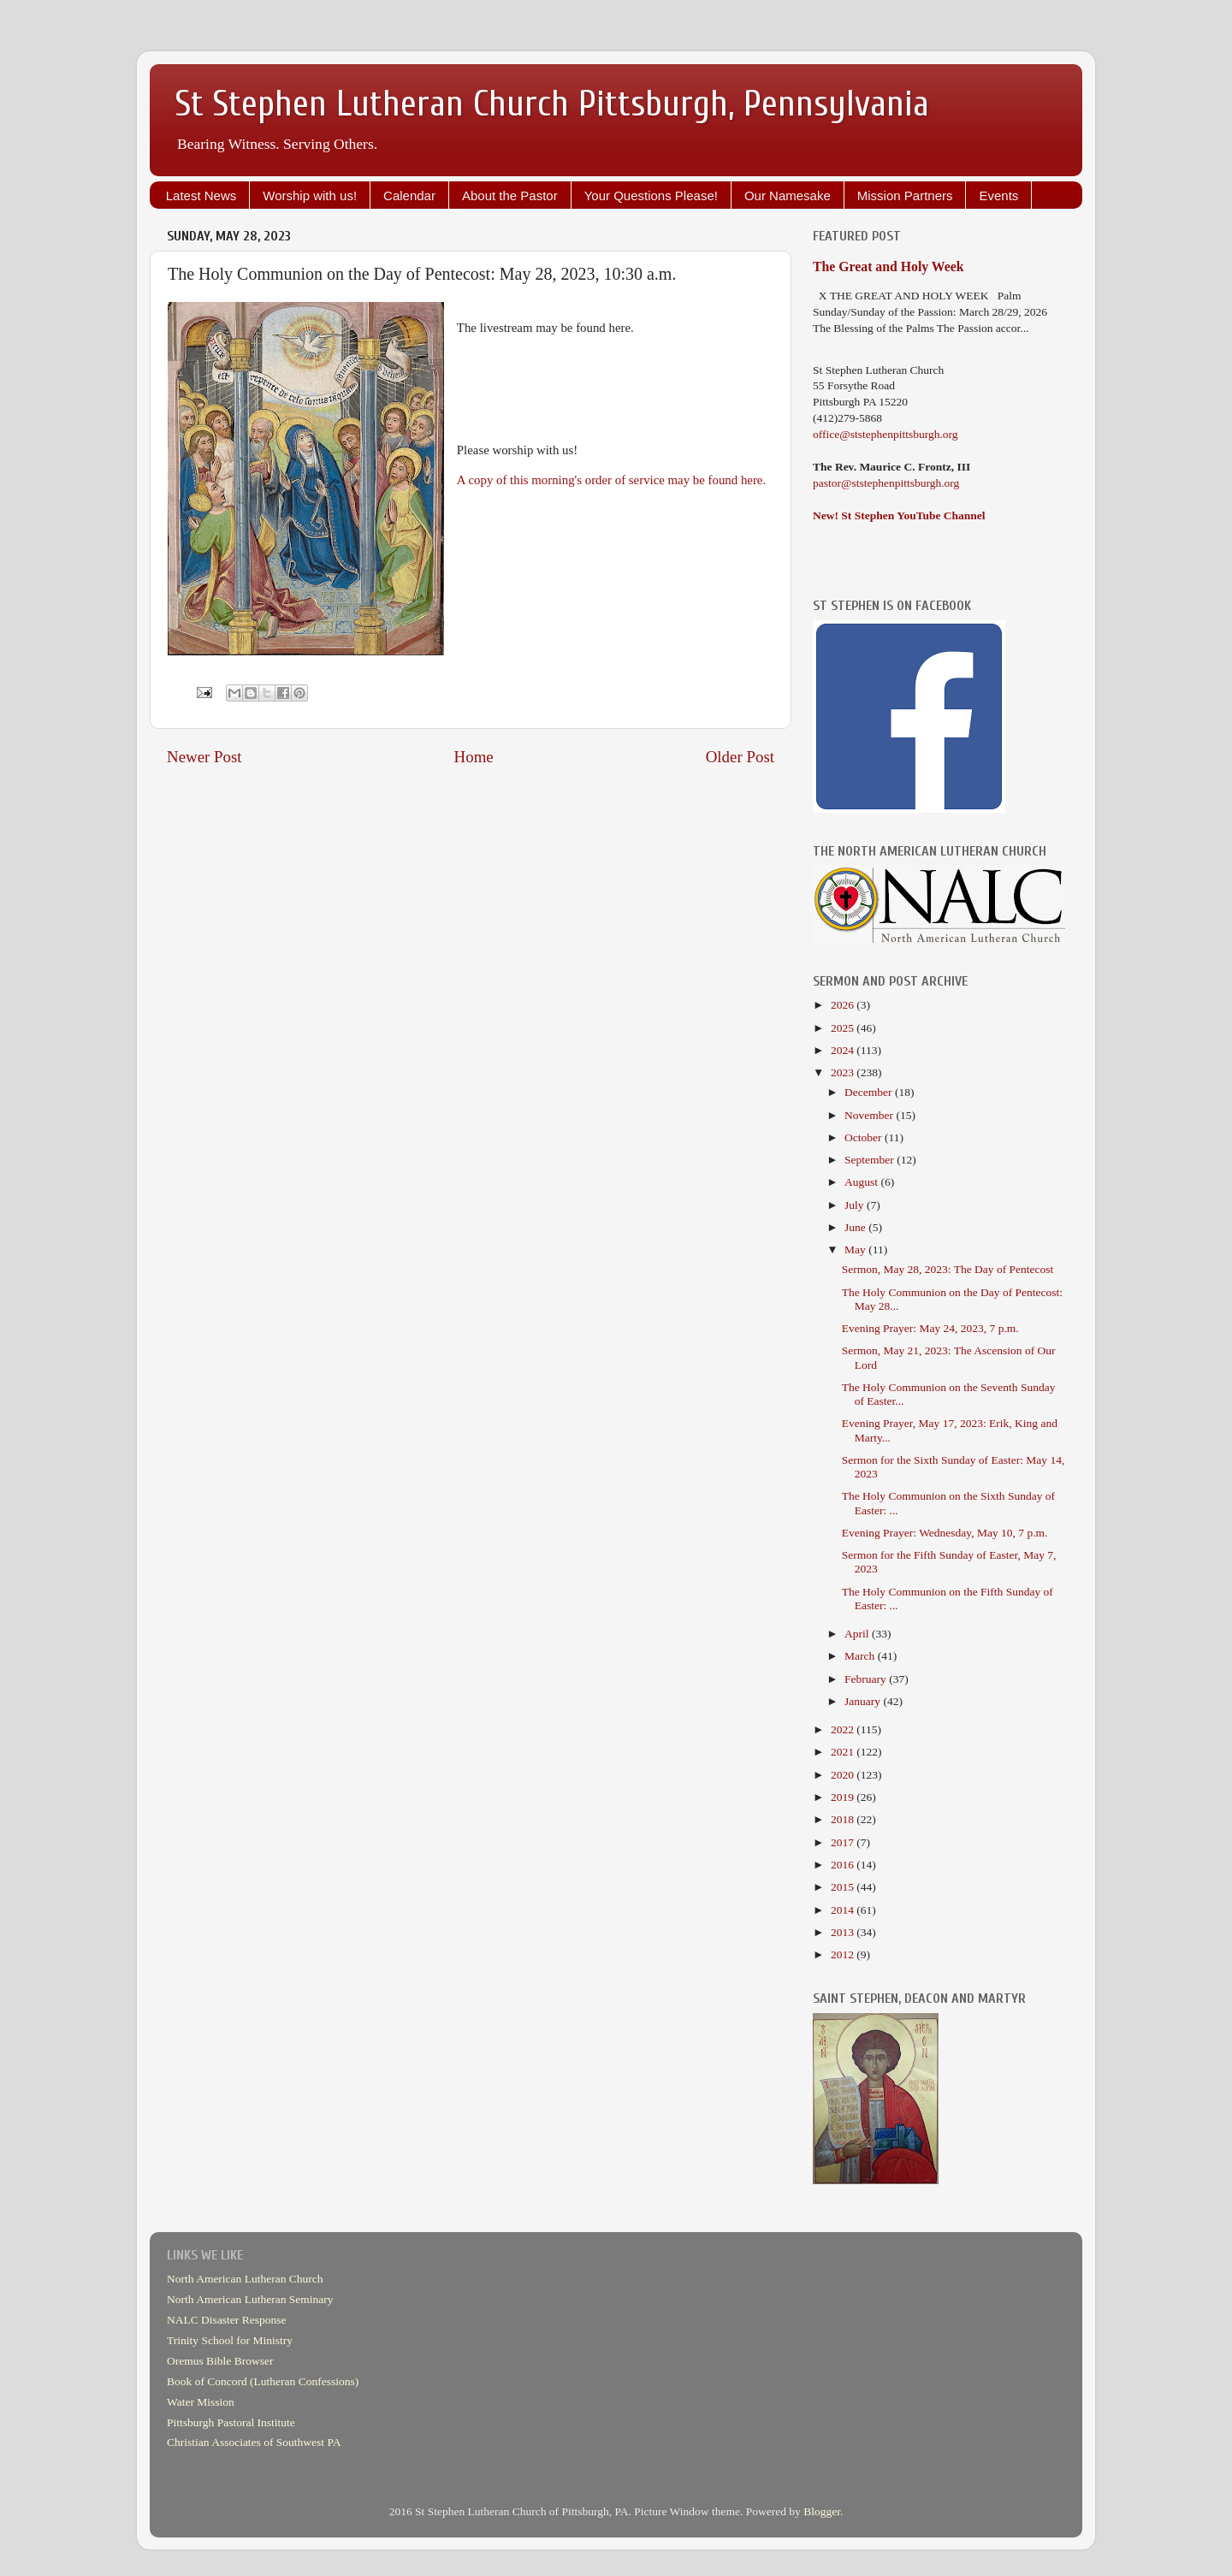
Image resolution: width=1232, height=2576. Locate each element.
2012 (843, 1954)
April (858, 1633)
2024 (843, 1050)
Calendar (409, 195)
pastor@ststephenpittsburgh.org (886, 483)
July (855, 1205)
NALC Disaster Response (226, 2319)
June (856, 1227)
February (866, 1679)
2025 (843, 1028)
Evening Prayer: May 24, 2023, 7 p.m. (930, 1328)
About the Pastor (510, 195)
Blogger (821, 2511)
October (864, 1137)
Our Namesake (787, 195)
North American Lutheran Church (245, 2278)
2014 (843, 1910)
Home (474, 757)
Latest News (201, 195)
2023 (843, 1072)
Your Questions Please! (651, 195)
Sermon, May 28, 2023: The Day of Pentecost (948, 1269)
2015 (843, 1886)
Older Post (740, 757)
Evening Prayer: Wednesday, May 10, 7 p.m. (945, 1532)
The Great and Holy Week (888, 266)
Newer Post (204, 757)
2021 (843, 1751)
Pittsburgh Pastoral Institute (231, 2422)
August (862, 1181)
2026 (843, 1004)
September (870, 1159)
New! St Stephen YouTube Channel (899, 515)
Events (998, 195)
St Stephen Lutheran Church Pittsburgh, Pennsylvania (552, 104)
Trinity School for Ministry (230, 2340)
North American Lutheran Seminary (250, 2299)
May (856, 1249)
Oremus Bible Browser (220, 2360)
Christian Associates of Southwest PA (254, 2442)
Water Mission (200, 2401)
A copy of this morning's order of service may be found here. (611, 480)
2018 (843, 1819)
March (861, 1655)
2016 (843, 1864)
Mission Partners (905, 195)
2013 (843, 1932)
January (863, 1701)
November (870, 1115)
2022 (843, 1729)
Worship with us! (310, 195)
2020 (843, 1774)
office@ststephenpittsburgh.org (885, 434)
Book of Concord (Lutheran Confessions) (262, 2381)
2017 (843, 1842)
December (869, 1092)
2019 (843, 1797)
